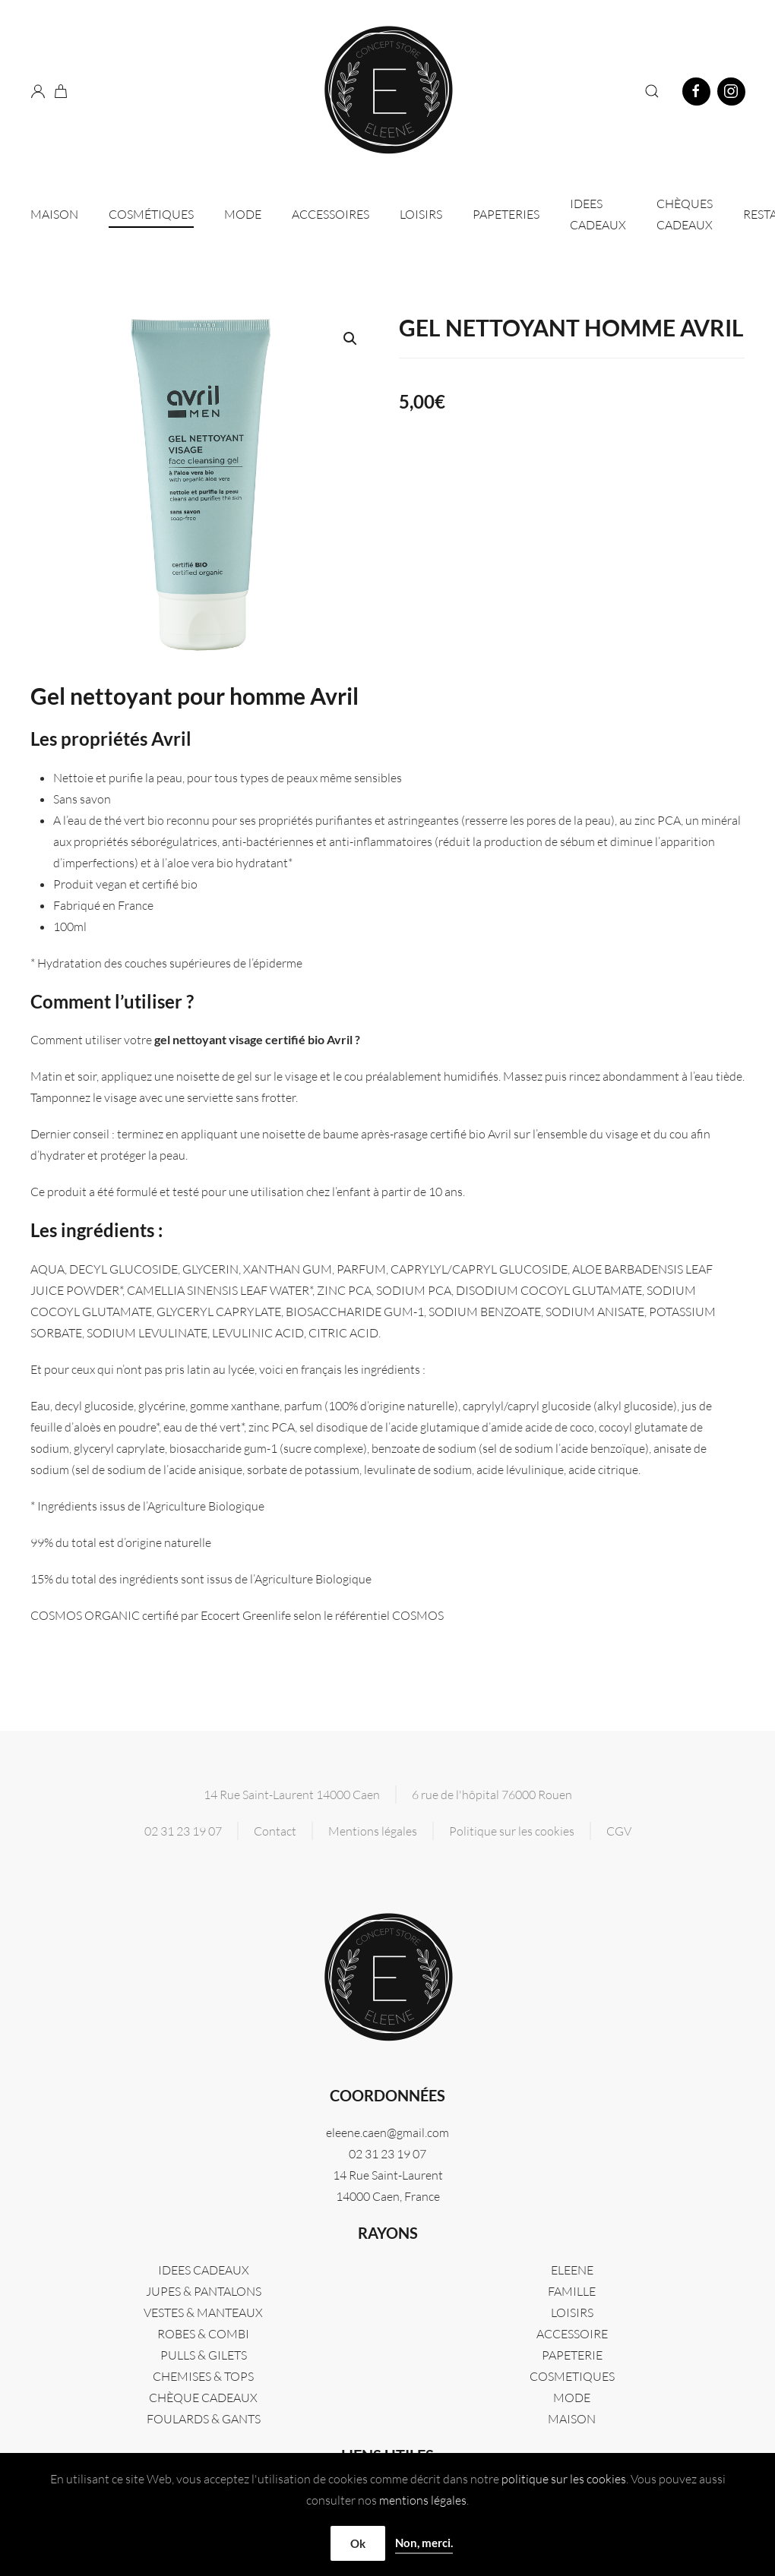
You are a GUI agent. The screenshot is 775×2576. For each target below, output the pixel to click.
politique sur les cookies (563, 2478)
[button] (652, 91)
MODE (571, 2397)
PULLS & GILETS (203, 2355)
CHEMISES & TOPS (203, 2376)
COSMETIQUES (572, 2376)
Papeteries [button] (506, 214)
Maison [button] (54, 214)
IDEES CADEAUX (598, 214)
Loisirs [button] (421, 214)
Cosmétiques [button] (151, 214)
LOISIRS (572, 2312)
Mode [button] (242, 214)
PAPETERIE (572, 2355)
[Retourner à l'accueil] (387, 91)
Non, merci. (424, 2542)
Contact (275, 1831)
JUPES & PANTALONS (203, 2291)
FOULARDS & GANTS (204, 2418)
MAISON (572, 2418)
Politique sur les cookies (511, 1831)
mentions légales (423, 2500)
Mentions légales (372, 1831)
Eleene (572, 2270)
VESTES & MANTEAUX (203, 2312)
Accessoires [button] (330, 214)
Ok (357, 2543)
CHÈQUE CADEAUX (203, 2397)
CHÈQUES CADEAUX (684, 214)
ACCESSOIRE (572, 2333)
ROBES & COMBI (203, 2333)
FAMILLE (572, 2291)
